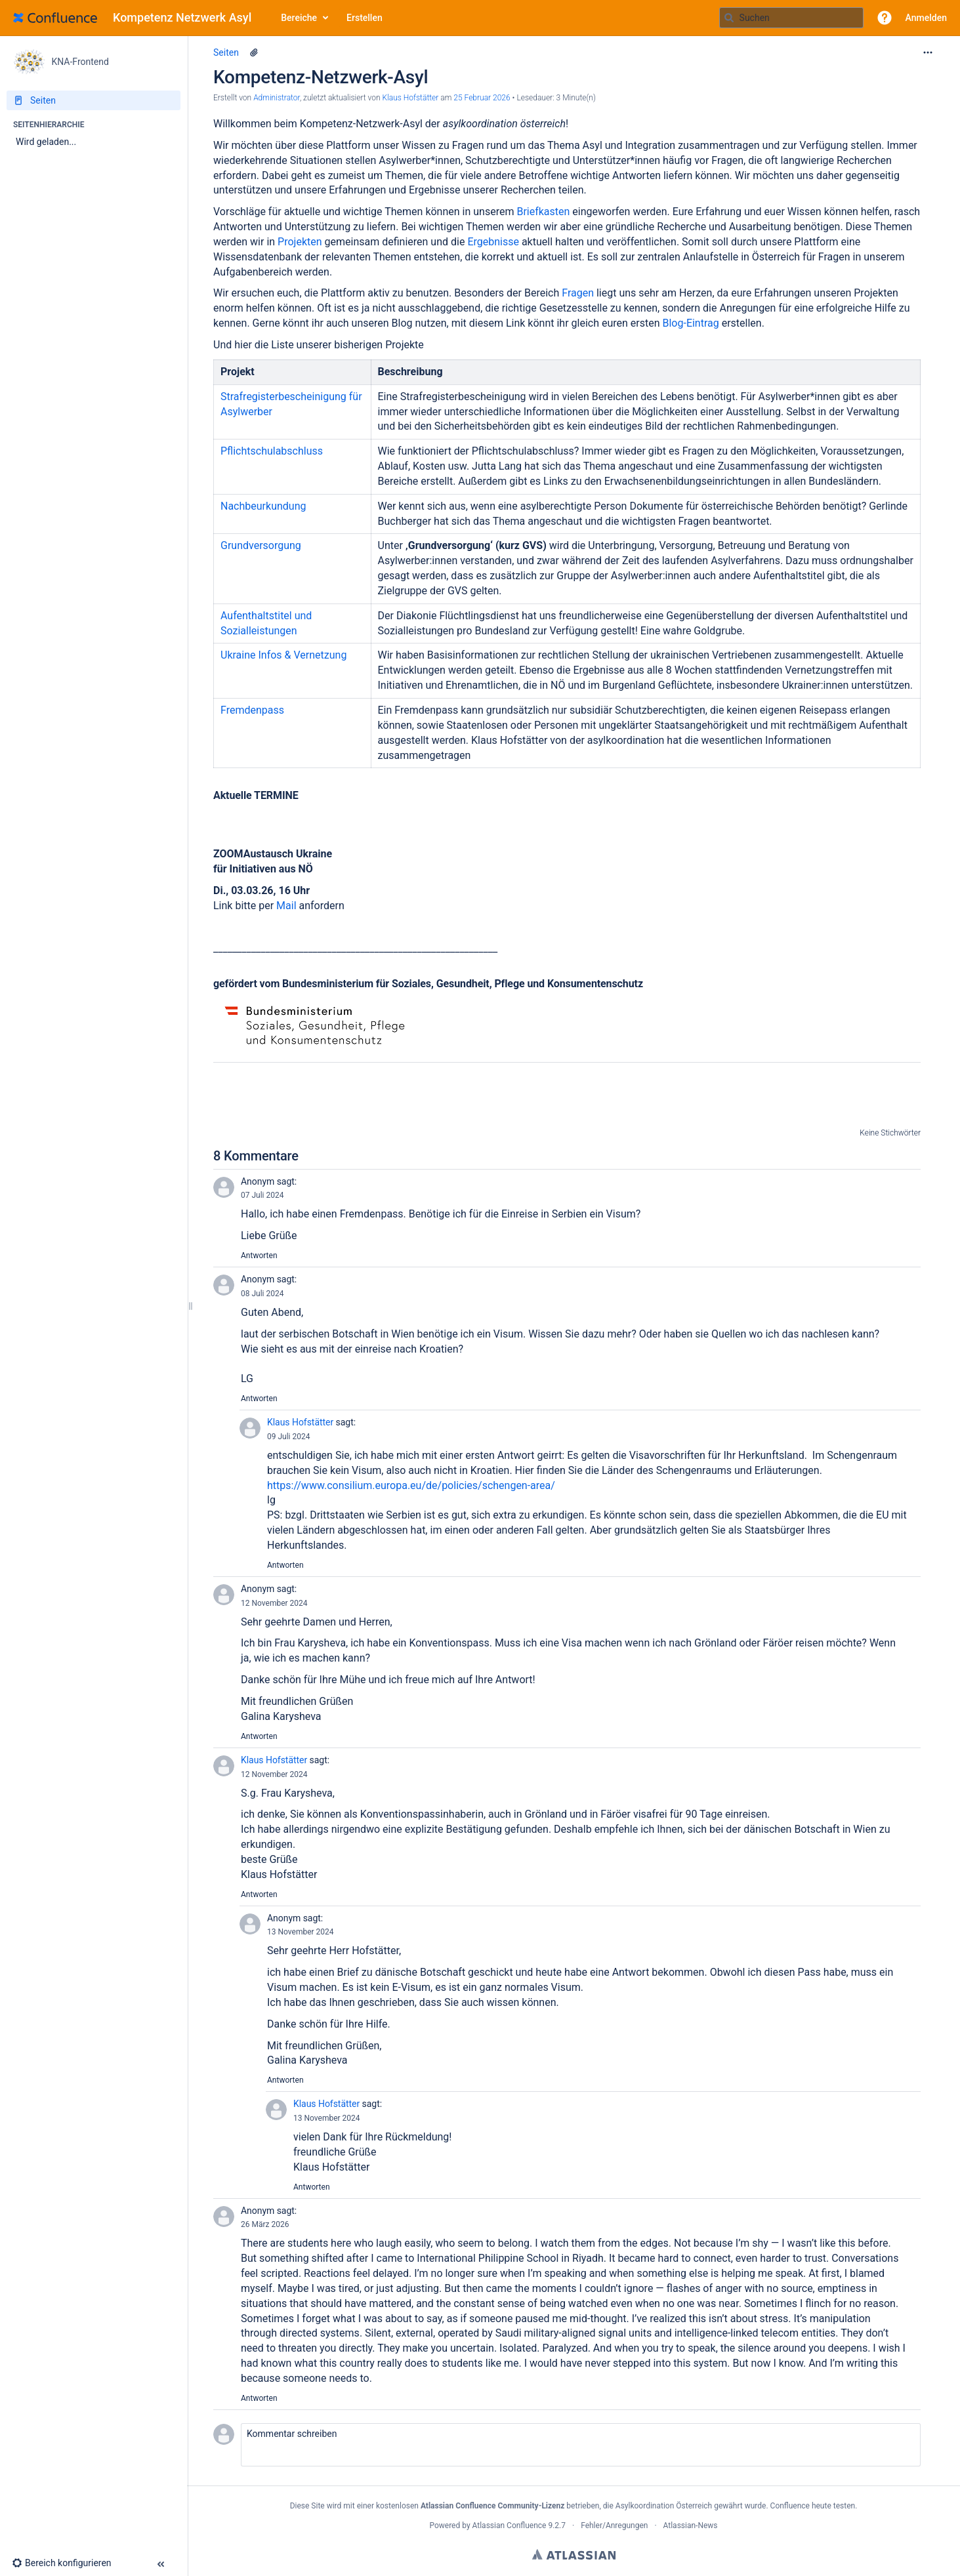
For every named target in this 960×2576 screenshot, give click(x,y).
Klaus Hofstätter (300, 1422)
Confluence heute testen (813, 2505)
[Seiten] (93, 100)
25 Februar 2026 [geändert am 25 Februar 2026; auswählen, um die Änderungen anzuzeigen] (481, 97)
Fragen (579, 293)
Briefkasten (544, 211)
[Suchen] (729, 17)
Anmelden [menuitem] (926, 17)
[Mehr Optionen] (927, 52)
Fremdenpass (252, 710)
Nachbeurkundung (263, 506)
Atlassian (574, 2554)
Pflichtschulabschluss (271, 451)
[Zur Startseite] (137, 17)
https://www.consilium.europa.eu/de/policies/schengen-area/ (411, 1485)
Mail (287, 905)
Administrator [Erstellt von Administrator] (276, 97)
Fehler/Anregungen (614, 2525)
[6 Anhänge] (254, 52)
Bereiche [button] (299, 17)
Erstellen (364, 17)
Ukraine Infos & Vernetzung (283, 655)
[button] (884, 17)
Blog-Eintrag (690, 323)
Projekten (301, 241)
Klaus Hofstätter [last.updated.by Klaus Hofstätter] (411, 97)
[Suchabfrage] (791, 17)
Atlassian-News (690, 2525)
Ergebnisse (494, 241)
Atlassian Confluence (509, 2525)
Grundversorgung (260, 545)
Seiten (226, 52)
